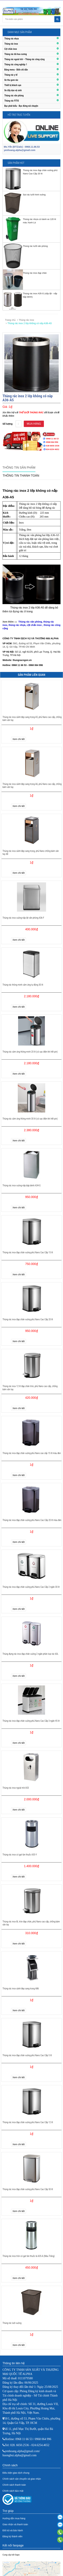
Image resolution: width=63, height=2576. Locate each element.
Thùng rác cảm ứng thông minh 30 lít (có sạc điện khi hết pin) (30, 1118)
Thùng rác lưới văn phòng (35, 246)
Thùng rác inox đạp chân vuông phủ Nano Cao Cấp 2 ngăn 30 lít (31, 1587)
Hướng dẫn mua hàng (13, 2518)
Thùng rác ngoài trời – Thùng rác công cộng (24, 59)
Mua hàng (34, 423)
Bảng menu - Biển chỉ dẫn (16, 69)
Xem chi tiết (18, 739)
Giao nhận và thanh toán (15, 2524)
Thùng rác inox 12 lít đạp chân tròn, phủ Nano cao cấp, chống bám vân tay (30, 1388)
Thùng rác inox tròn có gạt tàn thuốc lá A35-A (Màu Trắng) (28, 2256)
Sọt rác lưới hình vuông (34, 194)
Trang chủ (10, 320)
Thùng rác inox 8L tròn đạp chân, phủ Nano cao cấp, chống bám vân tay (31, 1923)
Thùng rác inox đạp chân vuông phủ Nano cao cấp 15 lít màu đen (31, 1453)
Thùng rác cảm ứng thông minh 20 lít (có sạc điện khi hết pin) (30, 1051)
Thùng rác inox (11, 43)
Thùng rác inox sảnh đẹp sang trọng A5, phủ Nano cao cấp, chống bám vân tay (32, 718)
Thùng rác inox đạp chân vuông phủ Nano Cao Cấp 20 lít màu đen (31, 1520)
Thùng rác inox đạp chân (35, 273)
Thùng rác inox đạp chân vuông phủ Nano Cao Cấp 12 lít (27, 2122)
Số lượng (7, 423)
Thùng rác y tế (10, 74)
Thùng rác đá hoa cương (15, 54)
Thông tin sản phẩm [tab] (18, 467)
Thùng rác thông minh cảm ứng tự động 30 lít (22, 984)
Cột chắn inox (10, 49)
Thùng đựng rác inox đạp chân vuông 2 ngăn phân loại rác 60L (30, 1654)
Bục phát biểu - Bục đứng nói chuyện (21, 106)
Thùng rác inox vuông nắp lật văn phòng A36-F (23, 917)
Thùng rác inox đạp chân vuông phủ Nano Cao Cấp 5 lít (27, 2055)
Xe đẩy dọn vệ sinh (13, 90)
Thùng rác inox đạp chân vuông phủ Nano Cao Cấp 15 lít (27, 1252)
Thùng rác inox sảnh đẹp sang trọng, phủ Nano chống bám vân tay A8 (30, 852)
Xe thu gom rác (11, 80)
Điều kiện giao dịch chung (15, 2472)
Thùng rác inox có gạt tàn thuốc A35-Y (19, 1854)
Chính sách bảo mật (12, 2490)
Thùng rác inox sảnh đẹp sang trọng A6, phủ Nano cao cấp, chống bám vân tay (32, 785)
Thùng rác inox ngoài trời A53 (15, 1787)
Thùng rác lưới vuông (11, 2323)
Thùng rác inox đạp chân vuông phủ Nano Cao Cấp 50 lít (27, 2189)
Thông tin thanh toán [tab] (21, 475)
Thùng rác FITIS (11, 100)
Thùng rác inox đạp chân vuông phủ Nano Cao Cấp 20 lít (27, 1319)
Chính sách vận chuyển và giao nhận (21, 2478)
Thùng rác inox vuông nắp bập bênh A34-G (21, 1185)
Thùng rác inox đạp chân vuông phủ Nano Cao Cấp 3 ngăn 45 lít (31, 1721)
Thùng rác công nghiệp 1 (15, 64)
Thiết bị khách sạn (12, 85)
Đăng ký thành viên (12, 2536)
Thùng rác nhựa (11, 38)
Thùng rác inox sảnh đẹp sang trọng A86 (20, 1988)
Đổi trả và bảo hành (12, 2530)
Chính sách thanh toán (14, 2484)
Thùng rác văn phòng (14, 95)
